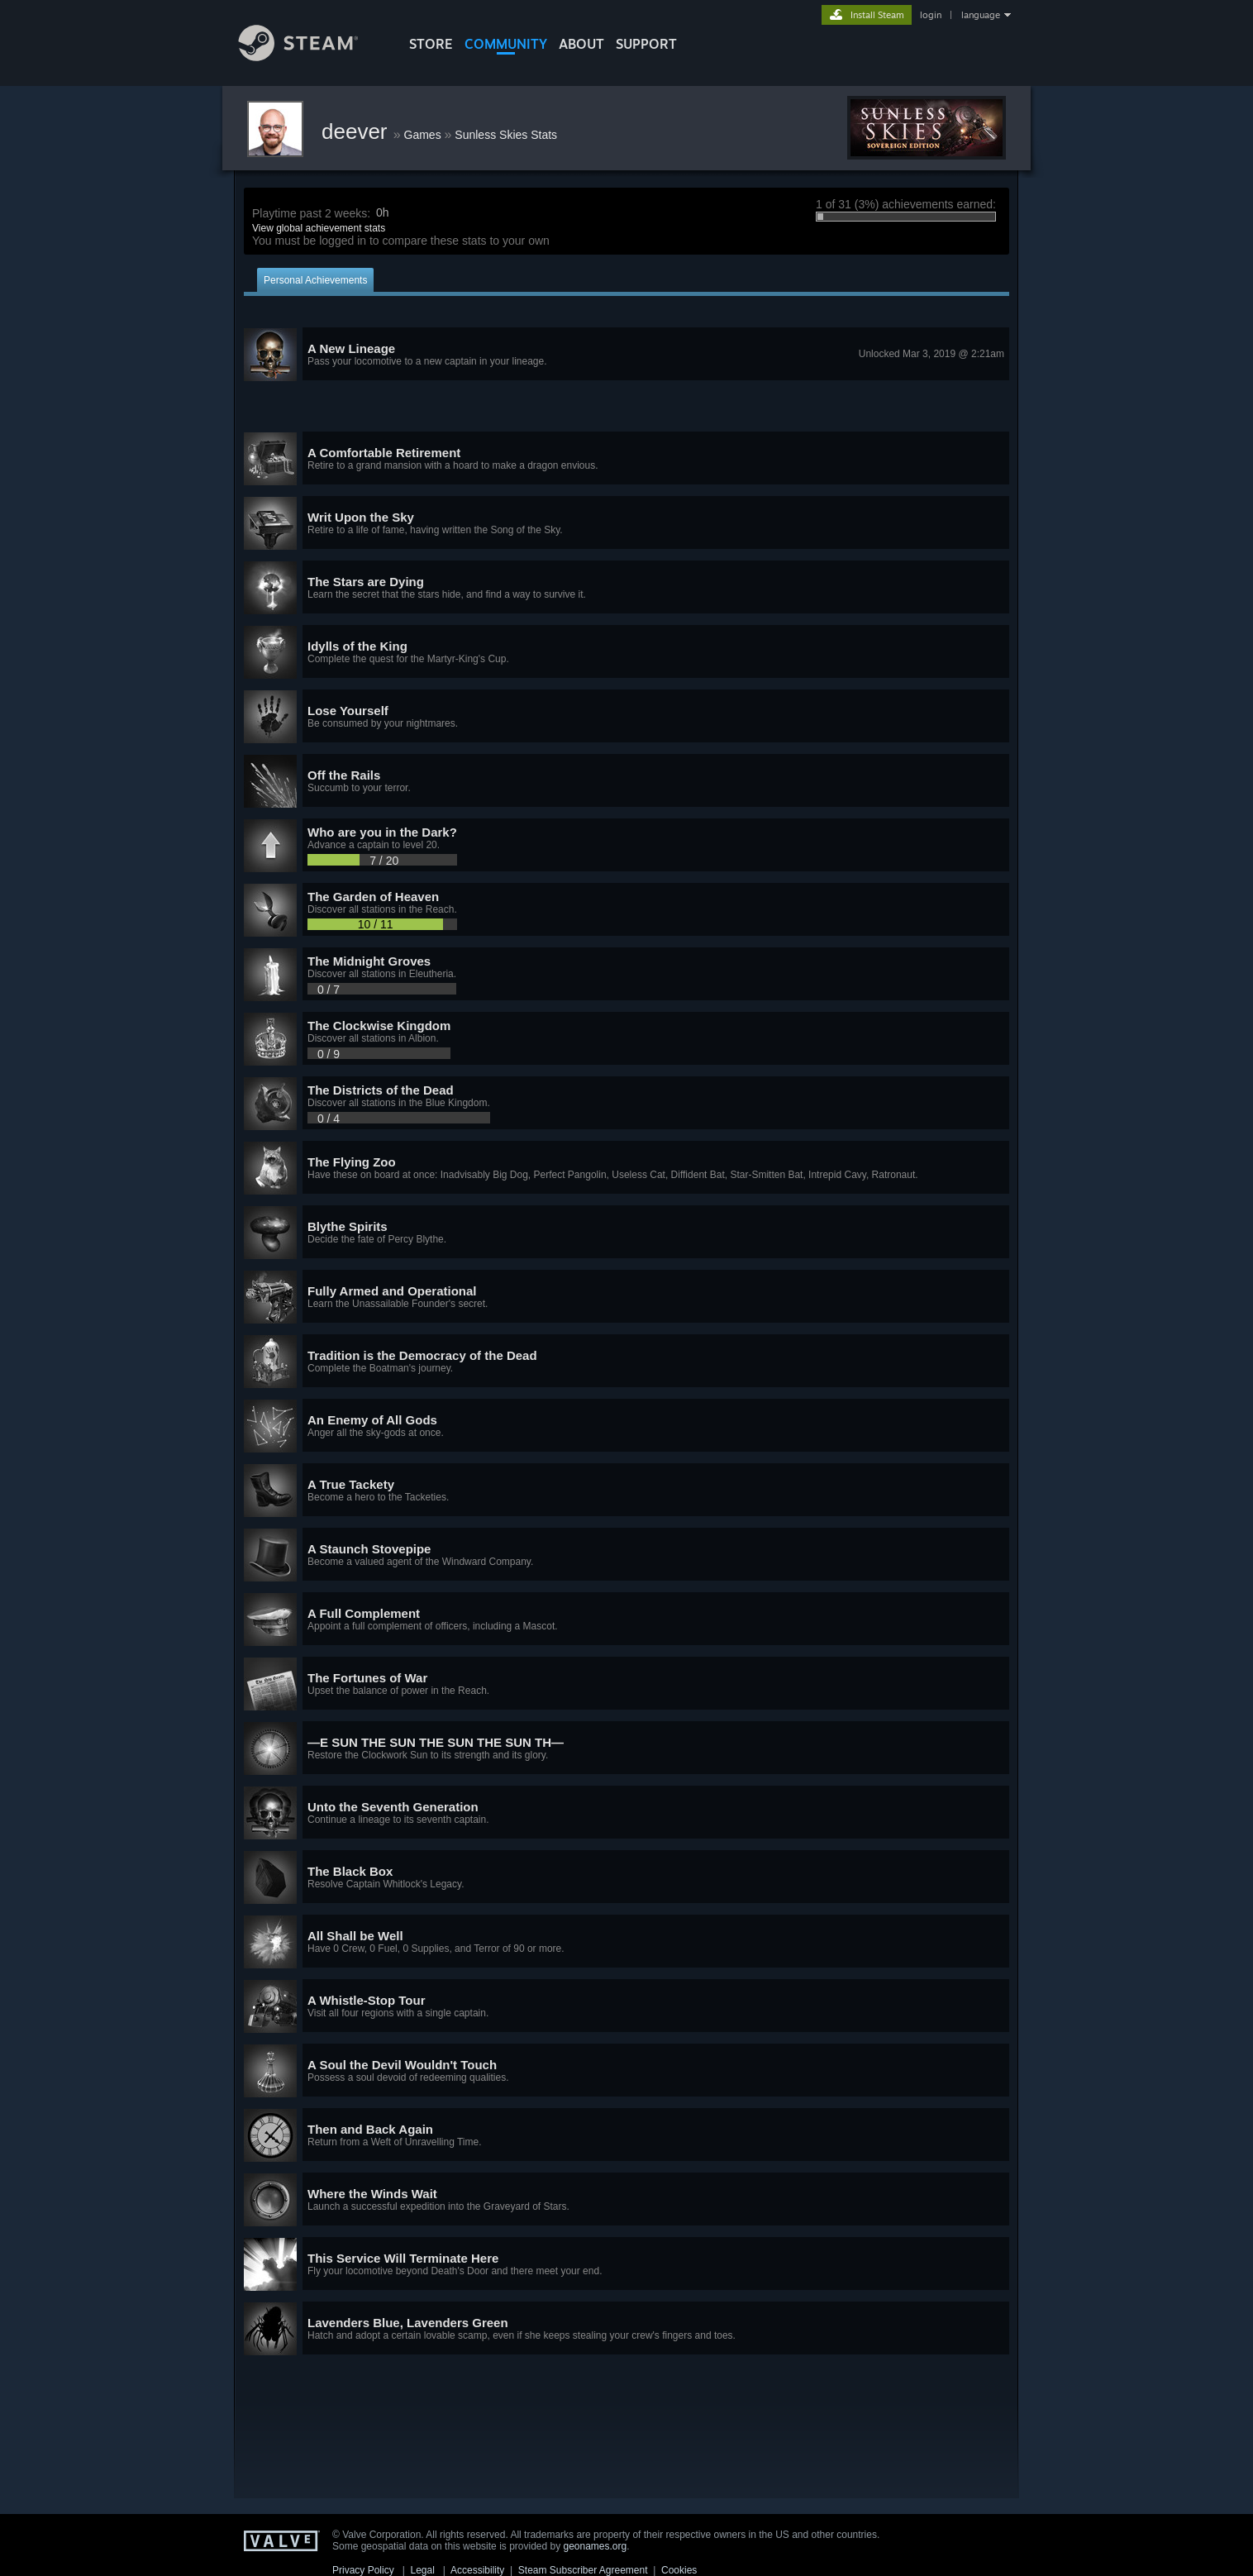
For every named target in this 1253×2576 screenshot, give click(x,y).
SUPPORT (646, 44)
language (980, 15)
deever (357, 131)
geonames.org (595, 2546)
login (930, 15)
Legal (422, 2570)
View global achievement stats (318, 228)
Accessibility (477, 2570)
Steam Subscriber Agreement (583, 2570)
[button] (626, 354)
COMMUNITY (506, 44)
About (581, 44)
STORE (431, 44)
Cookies (679, 2570)
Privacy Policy (363, 2570)
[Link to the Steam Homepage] (311, 57)
